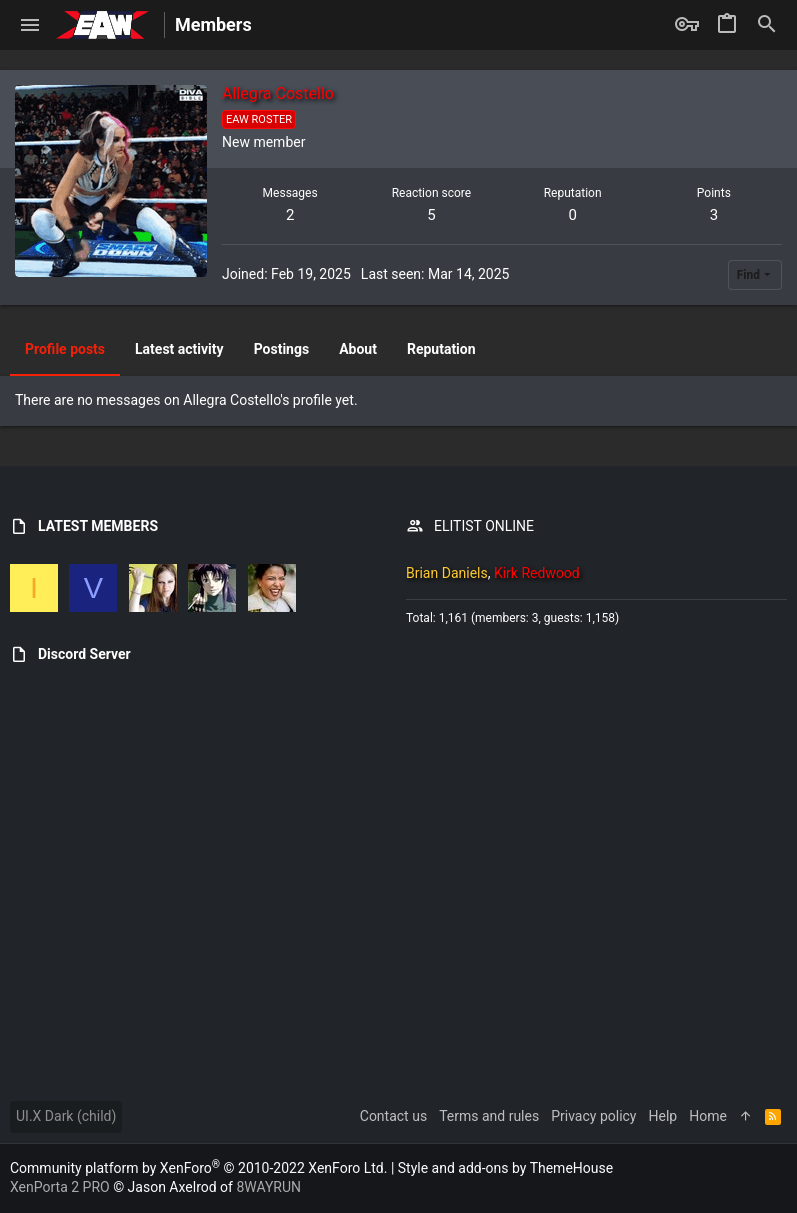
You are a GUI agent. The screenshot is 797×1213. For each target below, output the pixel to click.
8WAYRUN (268, 1187)
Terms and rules (489, 1116)
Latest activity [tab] (179, 349)
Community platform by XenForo (198, 1168)
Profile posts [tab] (65, 349)
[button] (30, 25)
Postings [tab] (282, 349)
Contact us (393, 1116)
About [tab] (358, 349)
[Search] (767, 25)
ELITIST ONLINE (484, 526)
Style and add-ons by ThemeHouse (505, 1168)
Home (708, 1116)
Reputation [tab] (441, 349)
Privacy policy (593, 1116)
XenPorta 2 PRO (60, 1187)
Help (663, 1116)
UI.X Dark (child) (66, 1116)
